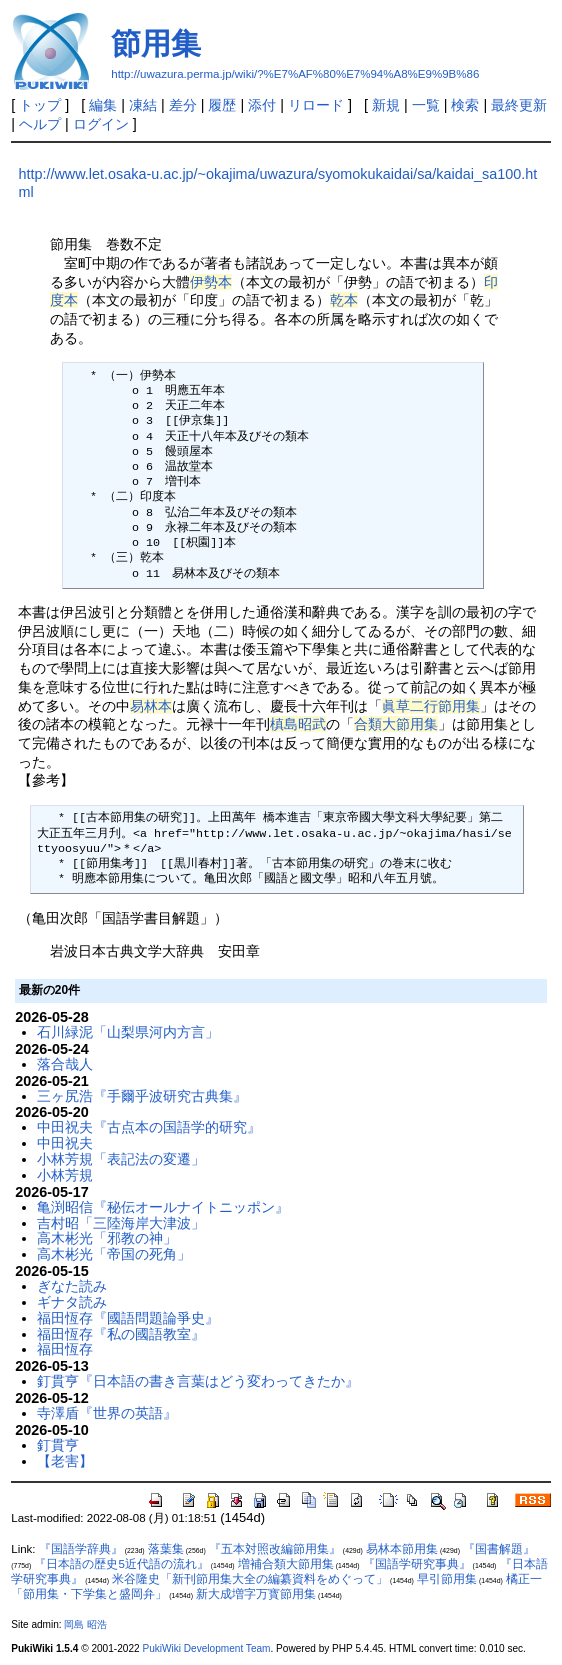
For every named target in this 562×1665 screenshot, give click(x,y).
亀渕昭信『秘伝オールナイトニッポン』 (163, 1207)
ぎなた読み (72, 1286)
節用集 (156, 43)
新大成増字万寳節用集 (256, 1594)
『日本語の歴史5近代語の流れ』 (121, 1564)
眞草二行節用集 (431, 706)
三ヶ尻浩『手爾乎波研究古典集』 (142, 1096)
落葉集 (166, 1549)
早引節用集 (447, 1579)
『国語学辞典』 (81, 1549)
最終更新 (519, 105)
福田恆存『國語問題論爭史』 (128, 1318)
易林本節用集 (402, 1549)
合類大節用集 (396, 724)
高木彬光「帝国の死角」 (114, 1254)
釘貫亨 (58, 1445)
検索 (465, 105)
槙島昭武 (298, 724)
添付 (262, 105)
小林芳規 (65, 1175)
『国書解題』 (499, 1549)
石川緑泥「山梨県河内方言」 (128, 1032)
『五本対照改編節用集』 (275, 1549)
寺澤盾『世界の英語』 (107, 1413)
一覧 (426, 105)
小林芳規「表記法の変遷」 (121, 1159)
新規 (386, 105)
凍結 (143, 105)
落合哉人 (65, 1064)
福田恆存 (65, 1349)
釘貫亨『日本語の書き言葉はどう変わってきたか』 (198, 1381)
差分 (183, 105)
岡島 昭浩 (85, 1624)
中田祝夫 (65, 1143)
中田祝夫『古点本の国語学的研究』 (149, 1127)
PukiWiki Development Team (206, 1648)
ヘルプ (40, 124)
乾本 (344, 300)
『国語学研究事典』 (417, 1564)
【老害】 (65, 1461)
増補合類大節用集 (286, 1564)
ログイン (101, 124)
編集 (103, 105)
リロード (316, 105)
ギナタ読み (72, 1302)
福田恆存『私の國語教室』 (121, 1334)
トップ (40, 105)
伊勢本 (211, 282)
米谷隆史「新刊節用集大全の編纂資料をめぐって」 (250, 1579)
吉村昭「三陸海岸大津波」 (121, 1223)
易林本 (151, 706)
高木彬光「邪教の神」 (107, 1238)
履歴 (222, 105)
